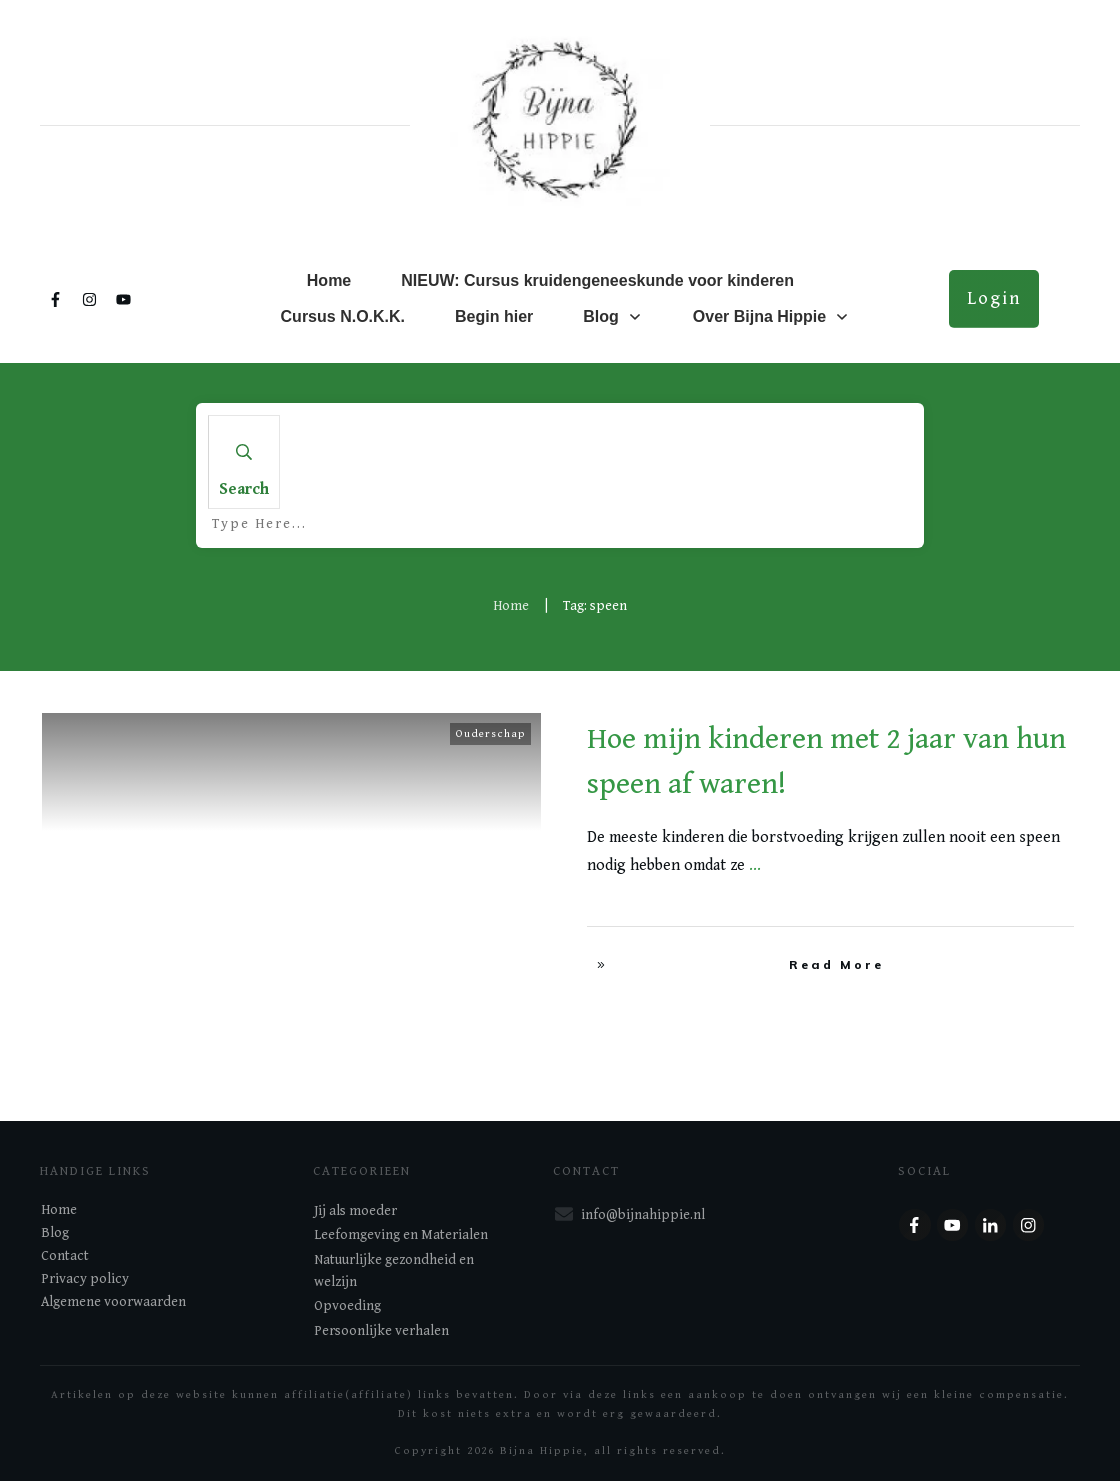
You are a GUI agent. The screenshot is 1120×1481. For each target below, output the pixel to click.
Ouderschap (490, 733)
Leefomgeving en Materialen (401, 1235)
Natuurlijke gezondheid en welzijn (394, 1271)
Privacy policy (85, 1279)
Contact (65, 1256)
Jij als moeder (355, 1211)
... (755, 865)
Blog (55, 1233)
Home (59, 1210)
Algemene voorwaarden (113, 1302)
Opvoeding (347, 1306)
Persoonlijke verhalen (381, 1331)
